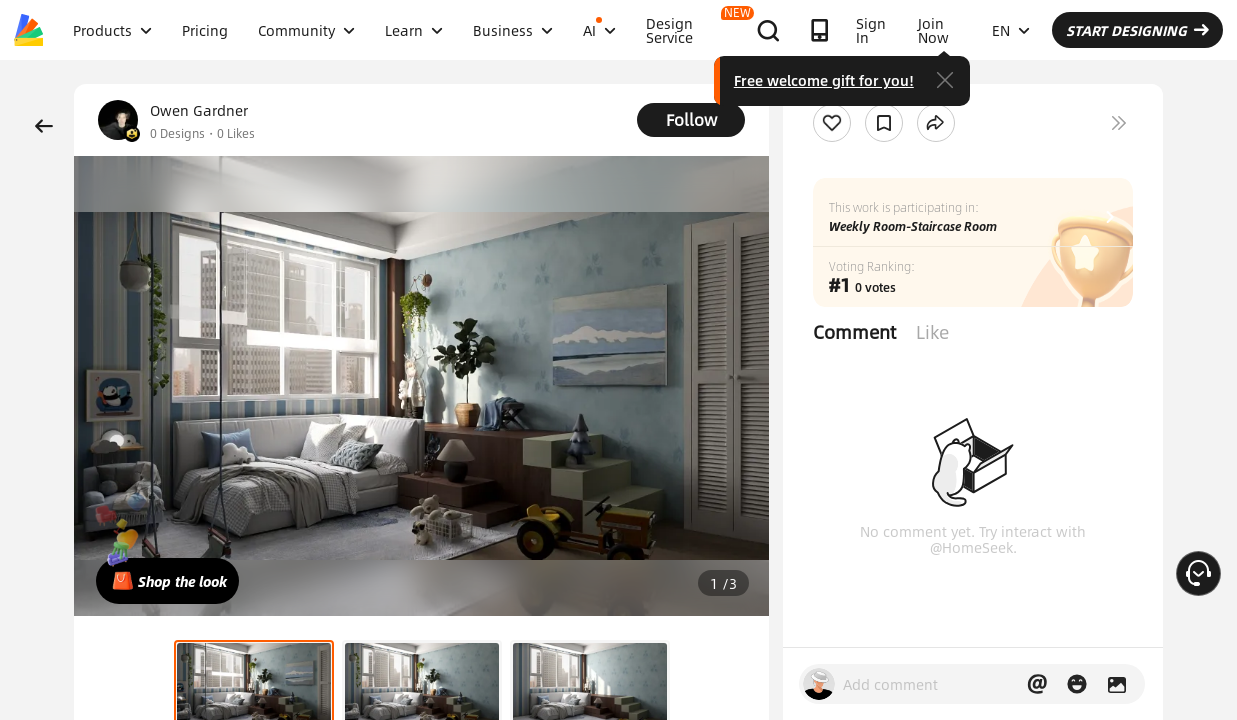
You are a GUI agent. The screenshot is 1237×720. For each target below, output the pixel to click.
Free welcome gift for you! (824, 80)
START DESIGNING (1137, 30)
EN (1011, 30)
